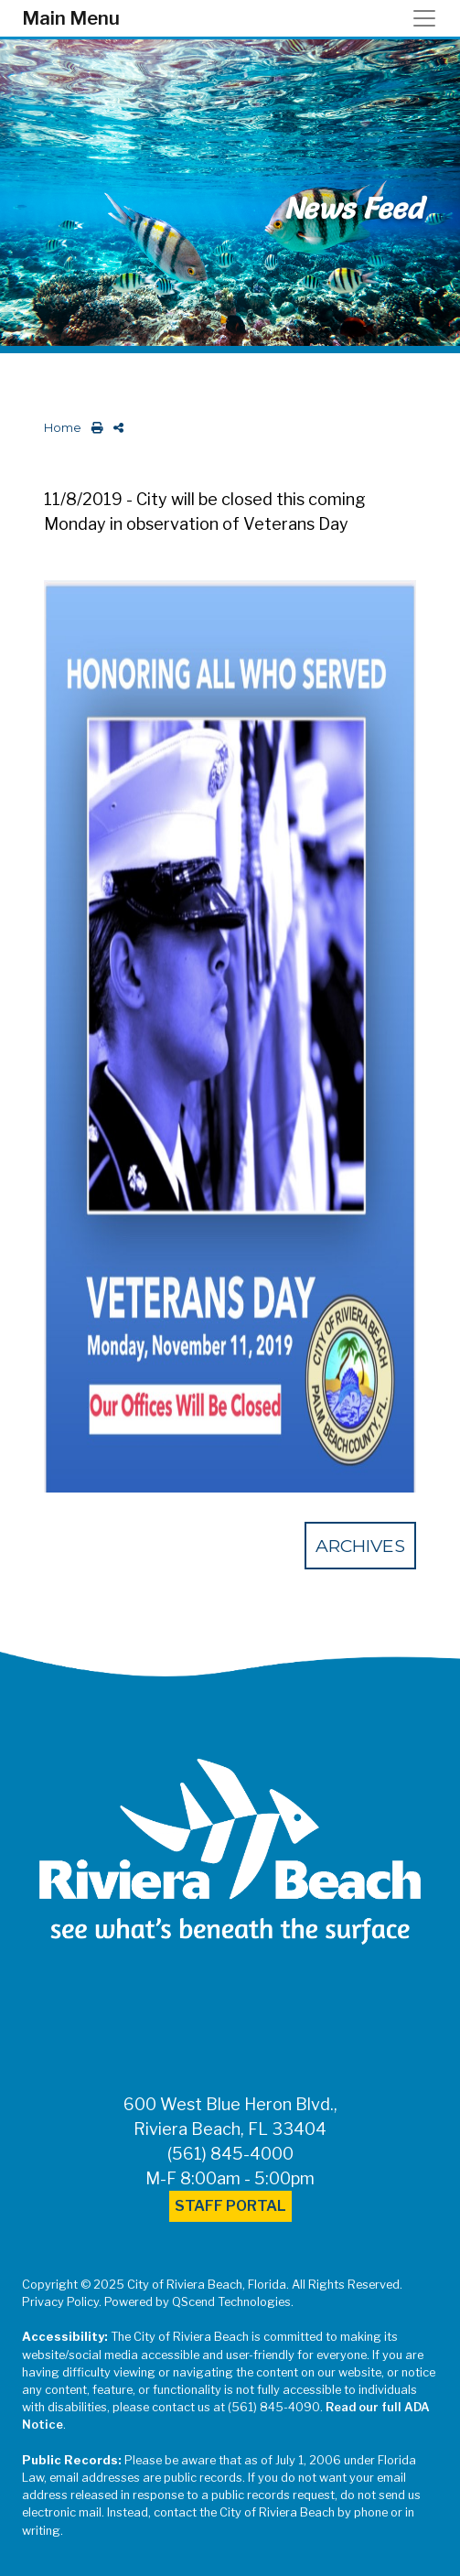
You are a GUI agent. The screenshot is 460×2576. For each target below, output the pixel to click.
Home (62, 428)
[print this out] (93, 428)
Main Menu (71, 18)
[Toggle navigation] (430, 18)
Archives (360, 1546)
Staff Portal (230, 2206)
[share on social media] (114, 428)
